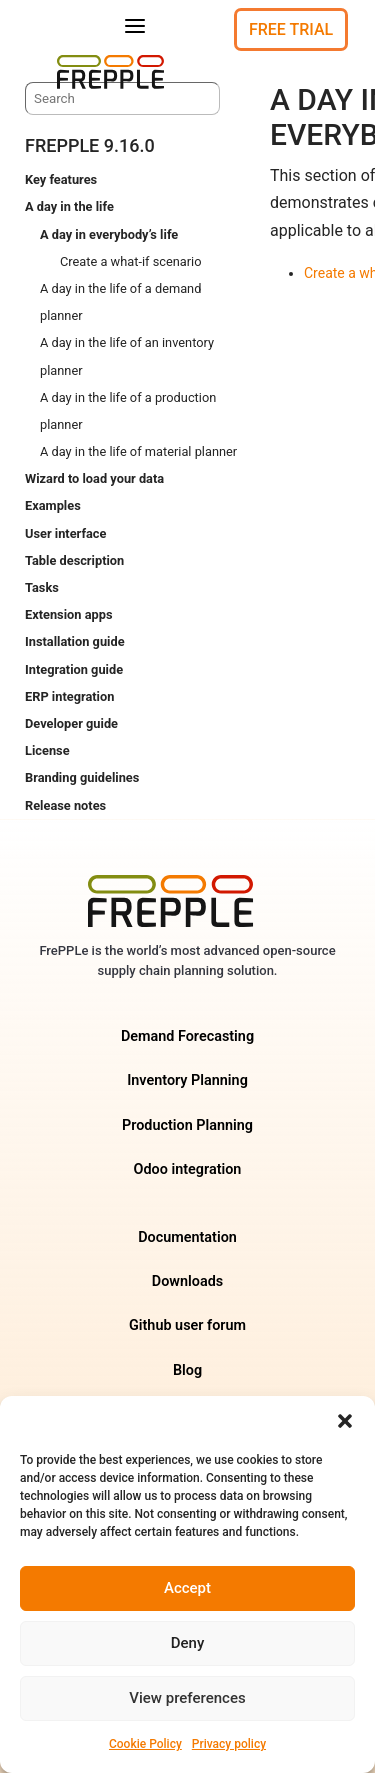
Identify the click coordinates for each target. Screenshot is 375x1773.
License (47, 750)
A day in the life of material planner (138, 451)
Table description (74, 560)
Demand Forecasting (187, 1036)
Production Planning (187, 1125)
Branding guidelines (82, 777)
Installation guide (75, 641)
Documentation (187, 1237)
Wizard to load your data (94, 478)
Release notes (65, 805)
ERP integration (69, 696)
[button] (345, 1421)
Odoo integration (188, 1169)
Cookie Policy (145, 1744)
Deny (188, 1643)
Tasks (42, 587)
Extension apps (68, 614)
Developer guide (71, 723)
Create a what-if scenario (131, 261)
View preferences (187, 1698)
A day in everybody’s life (109, 234)
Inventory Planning (187, 1080)
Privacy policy (229, 1744)
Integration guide (74, 669)
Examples (53, 505)
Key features (61, 179)
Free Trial (291, 29)
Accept (187, 1588)
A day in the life (69, 206)
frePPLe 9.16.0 (90, 145)
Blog (187, 1370)
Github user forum (187, 1325)
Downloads (187, 1281)
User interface (65, 533)
